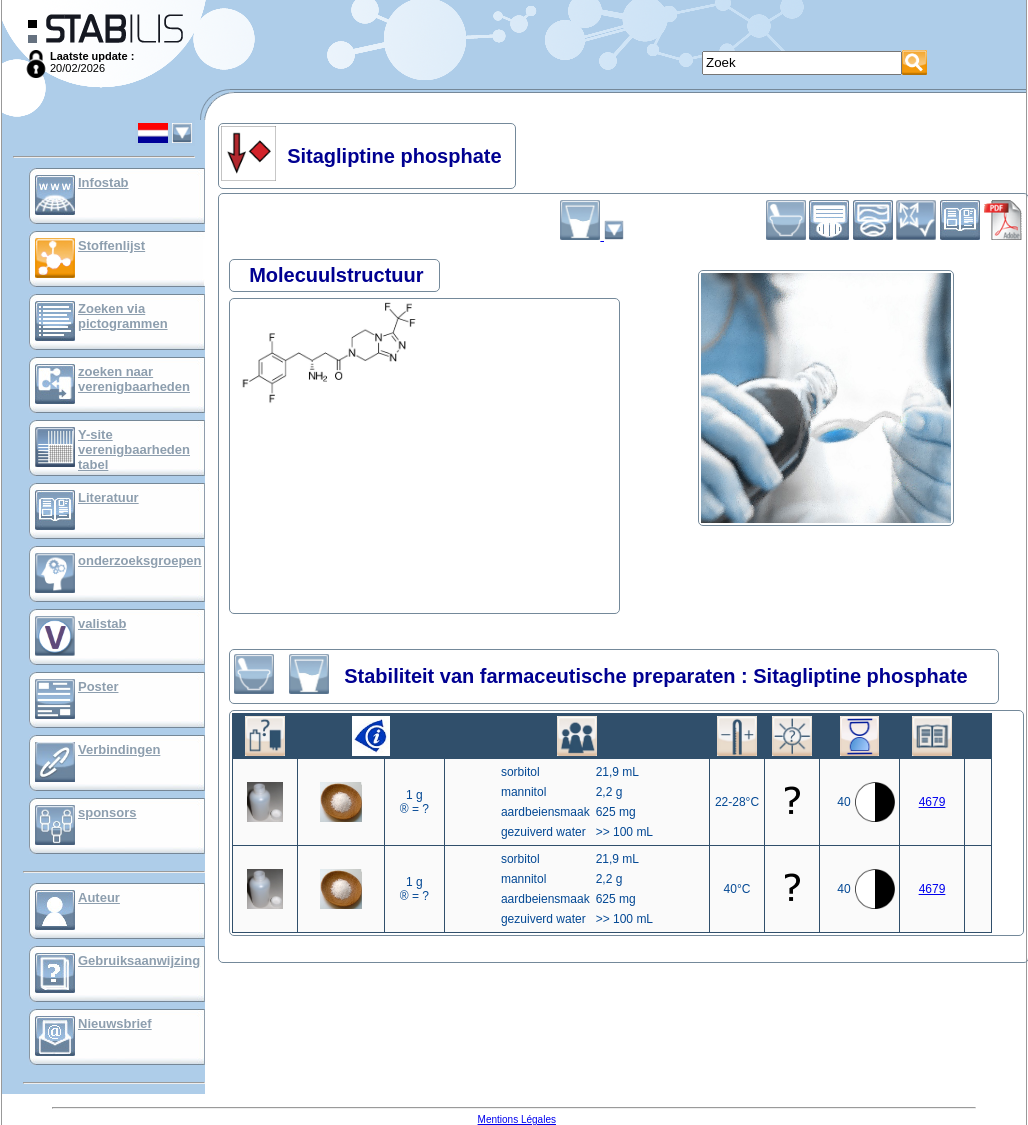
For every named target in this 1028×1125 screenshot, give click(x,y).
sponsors (107, 812)
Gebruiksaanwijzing (139, 960)
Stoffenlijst (111, 245)
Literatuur (108, 497)
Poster (98, 686)
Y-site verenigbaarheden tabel (134, 449)
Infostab (103, 182)
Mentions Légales (517, 1119)
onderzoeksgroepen (140, 560)
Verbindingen (119, 749)
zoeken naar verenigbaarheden (134, 379)
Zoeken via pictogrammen (123, 316)
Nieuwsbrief (115, 1023)
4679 (932, 802)
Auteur (99, 897)
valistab (102, 623)
